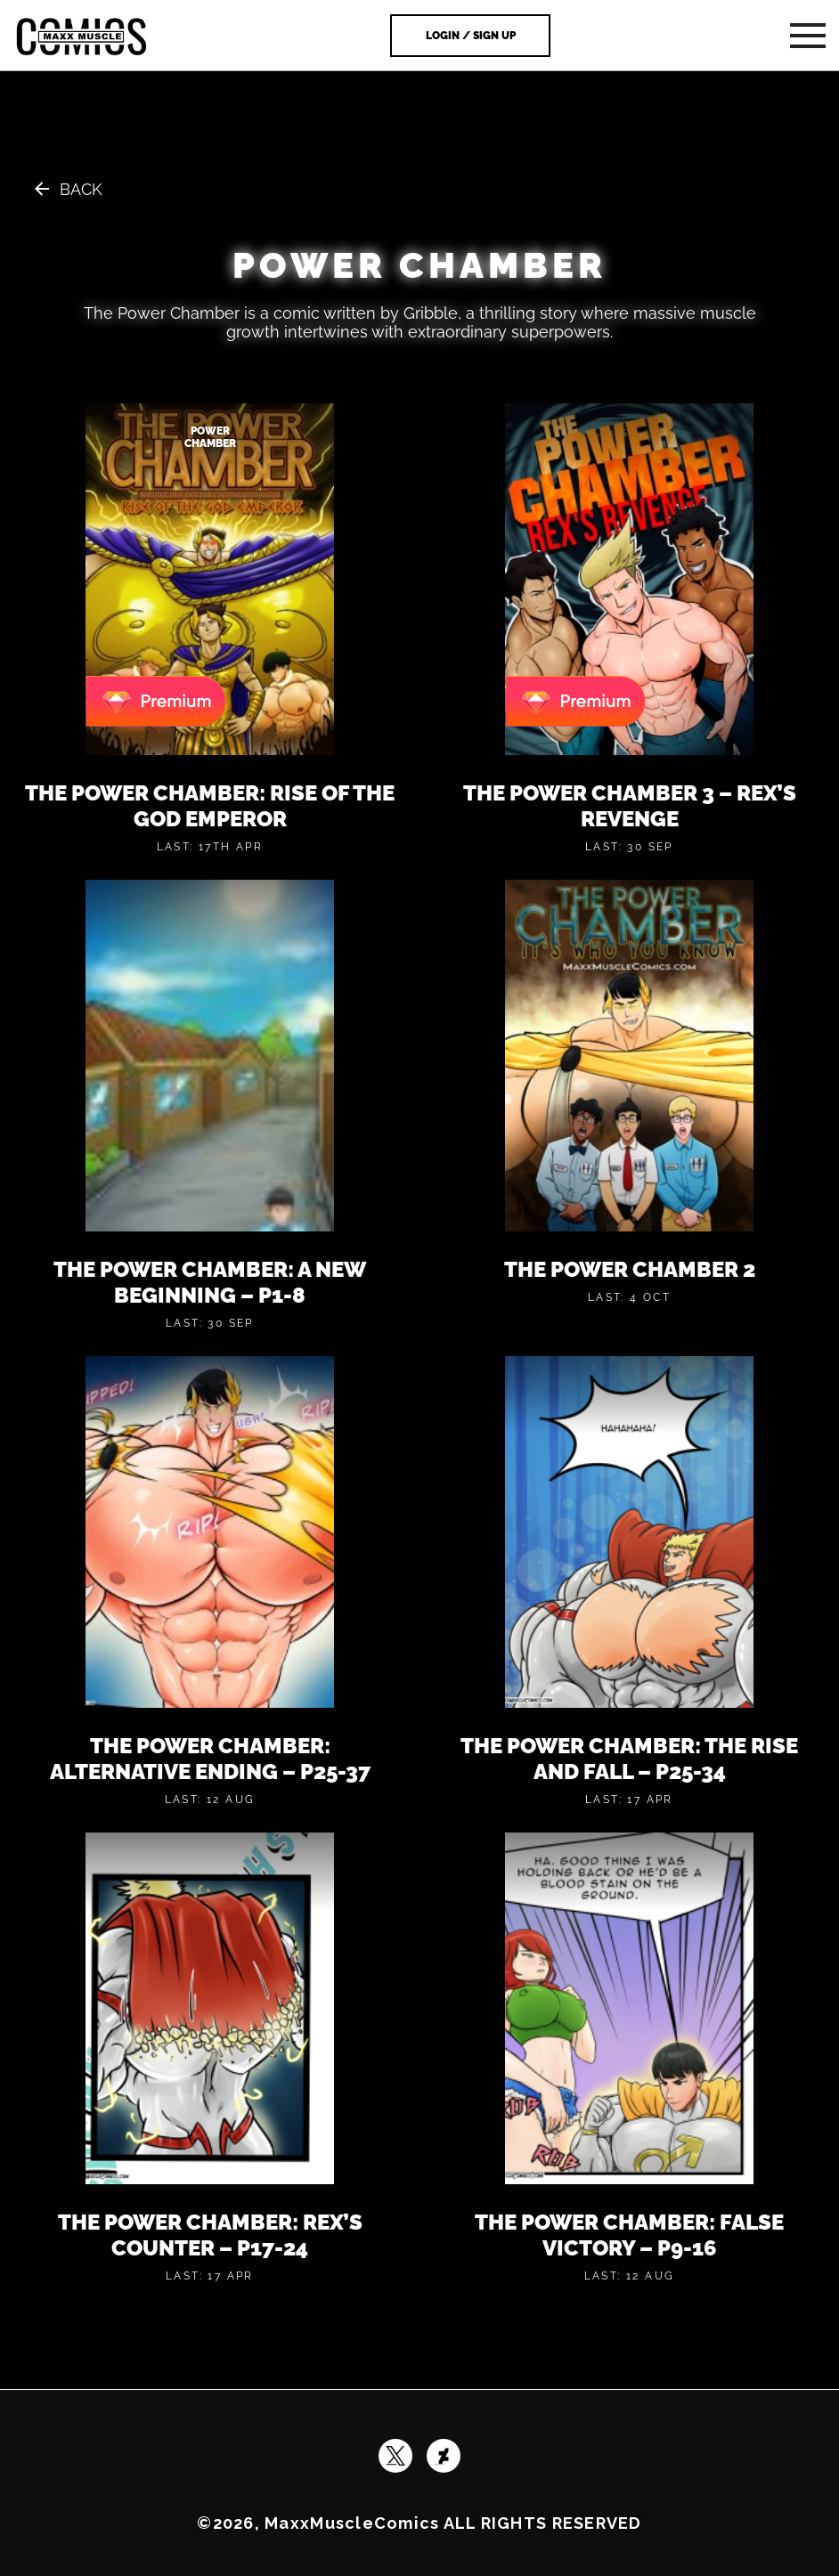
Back (81, 189)
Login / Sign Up (471, 35)
